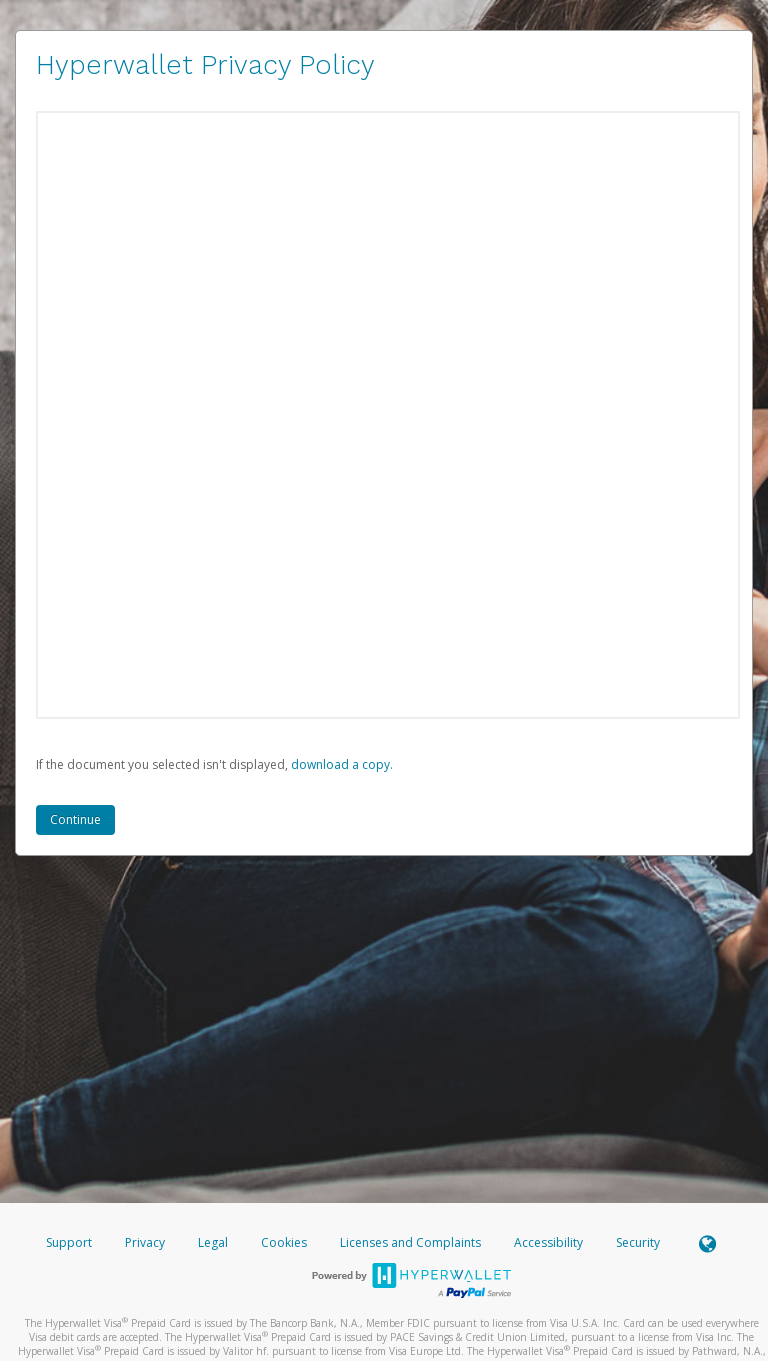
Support (69, 1242)
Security (638, 1242)
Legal (213, 1242)
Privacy (145, 1242)
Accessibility (548, 1242)
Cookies (284, 1242)
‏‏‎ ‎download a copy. (340, 764)
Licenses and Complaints (412, 1242)
